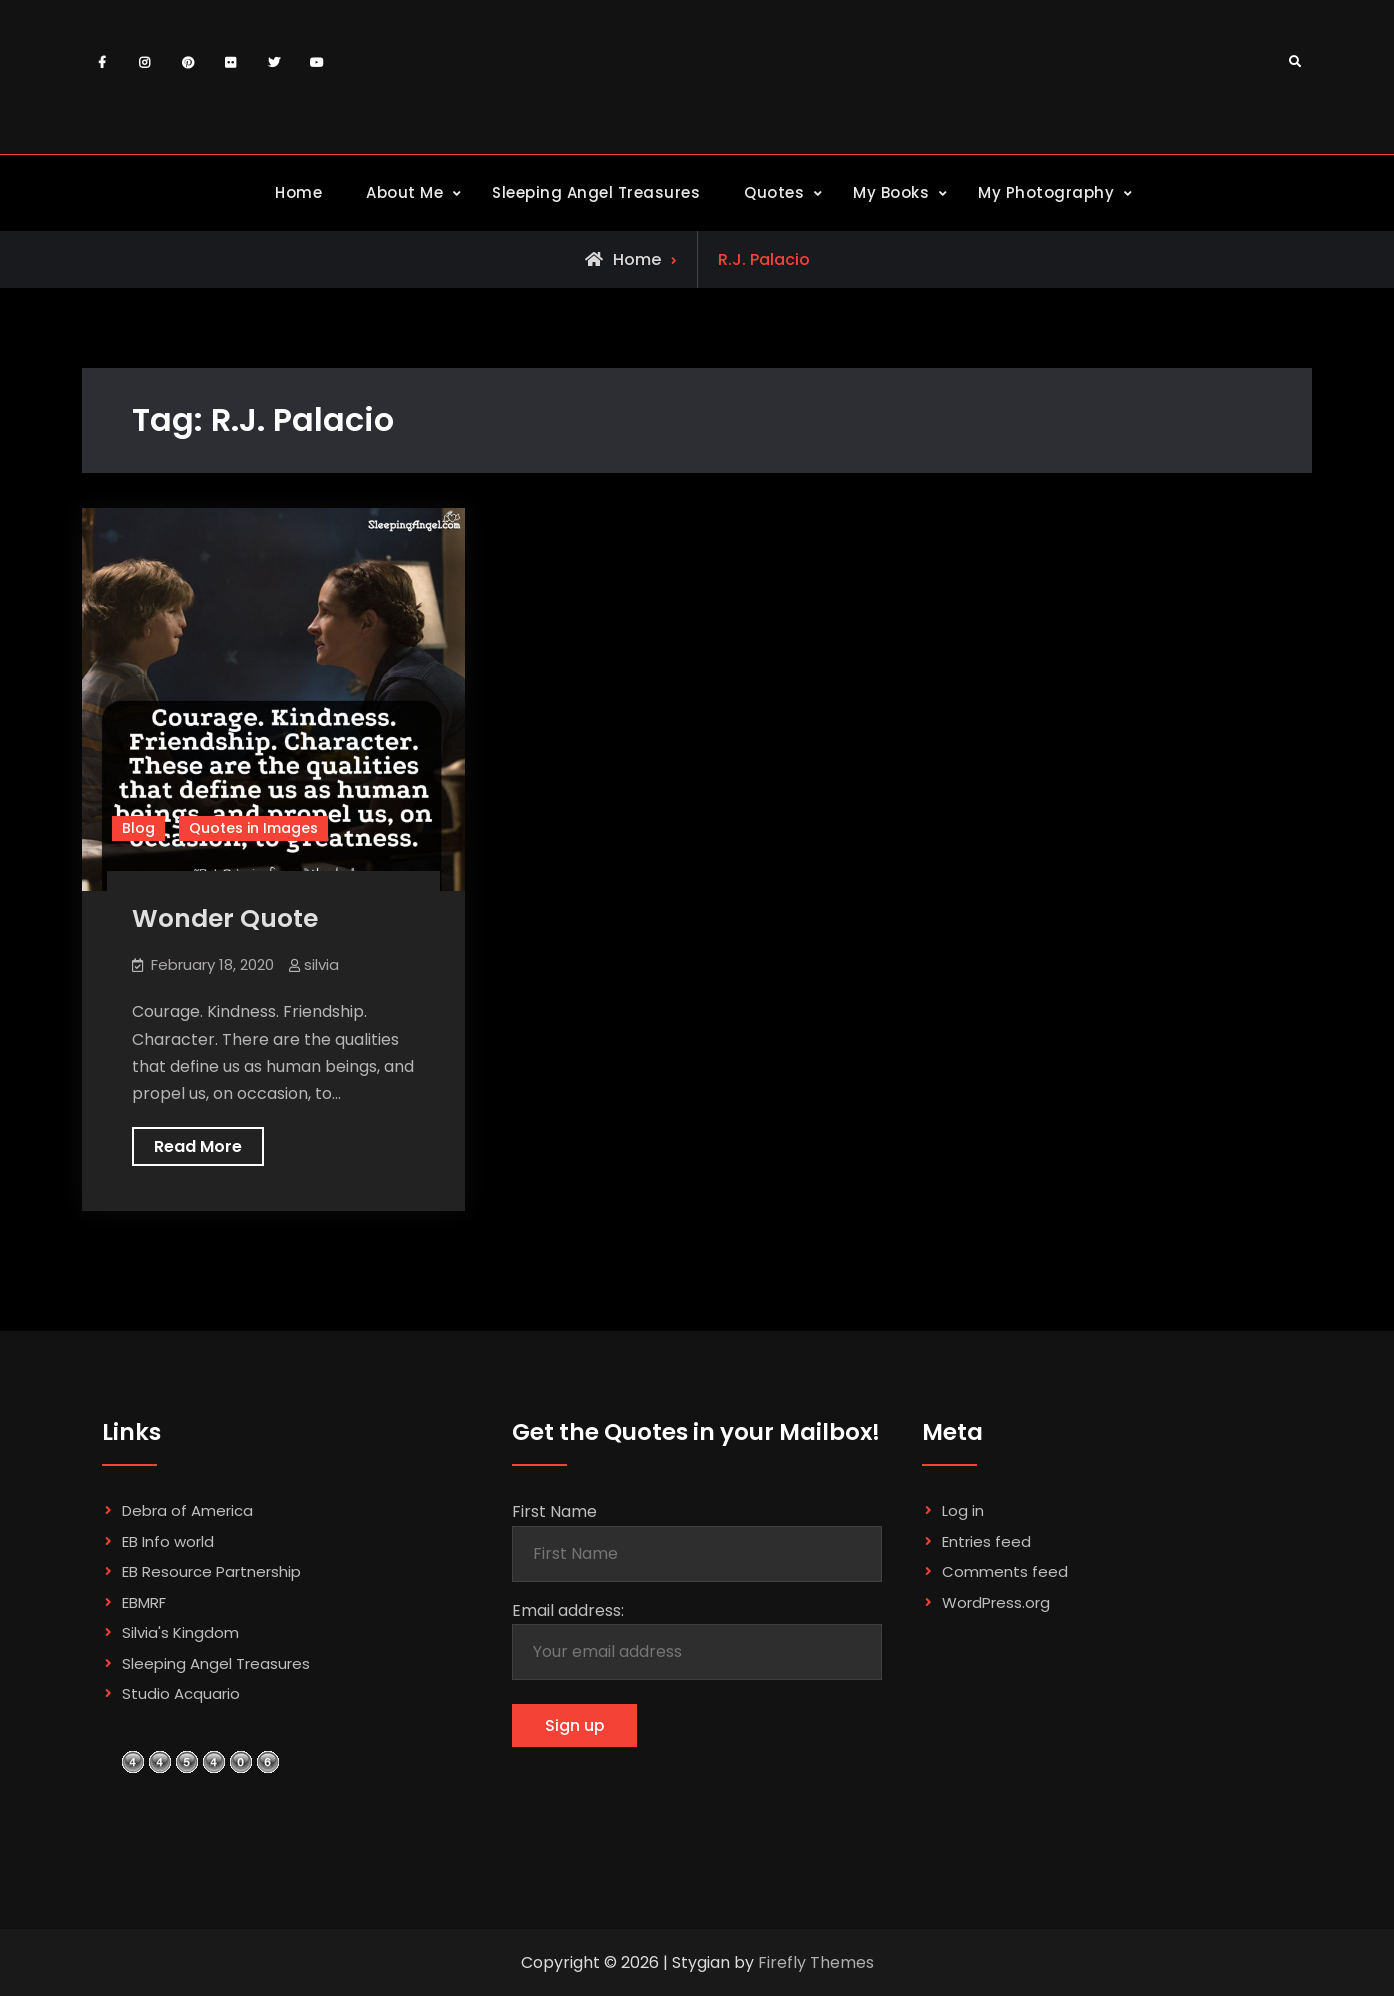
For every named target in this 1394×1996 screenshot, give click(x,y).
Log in (963, 1510)
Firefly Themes (816, 1962)
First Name (554, 1511)
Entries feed (986, 1541)
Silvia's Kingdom (180, 1632)
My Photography (1046, 192)
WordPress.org (996, 1602)
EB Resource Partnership (211, 1571)
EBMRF (144, 1602)
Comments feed (1005, 1571)
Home (298, 192)
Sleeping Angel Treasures (596, 192)
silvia (321, 964)
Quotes (774, 192)
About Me (404, 192)
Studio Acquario (181, 1693)
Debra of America (187, 1510)
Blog (138, 828)
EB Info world (168, 1541)
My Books (891, 192)
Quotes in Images (253, 828)
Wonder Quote (225, 918)
